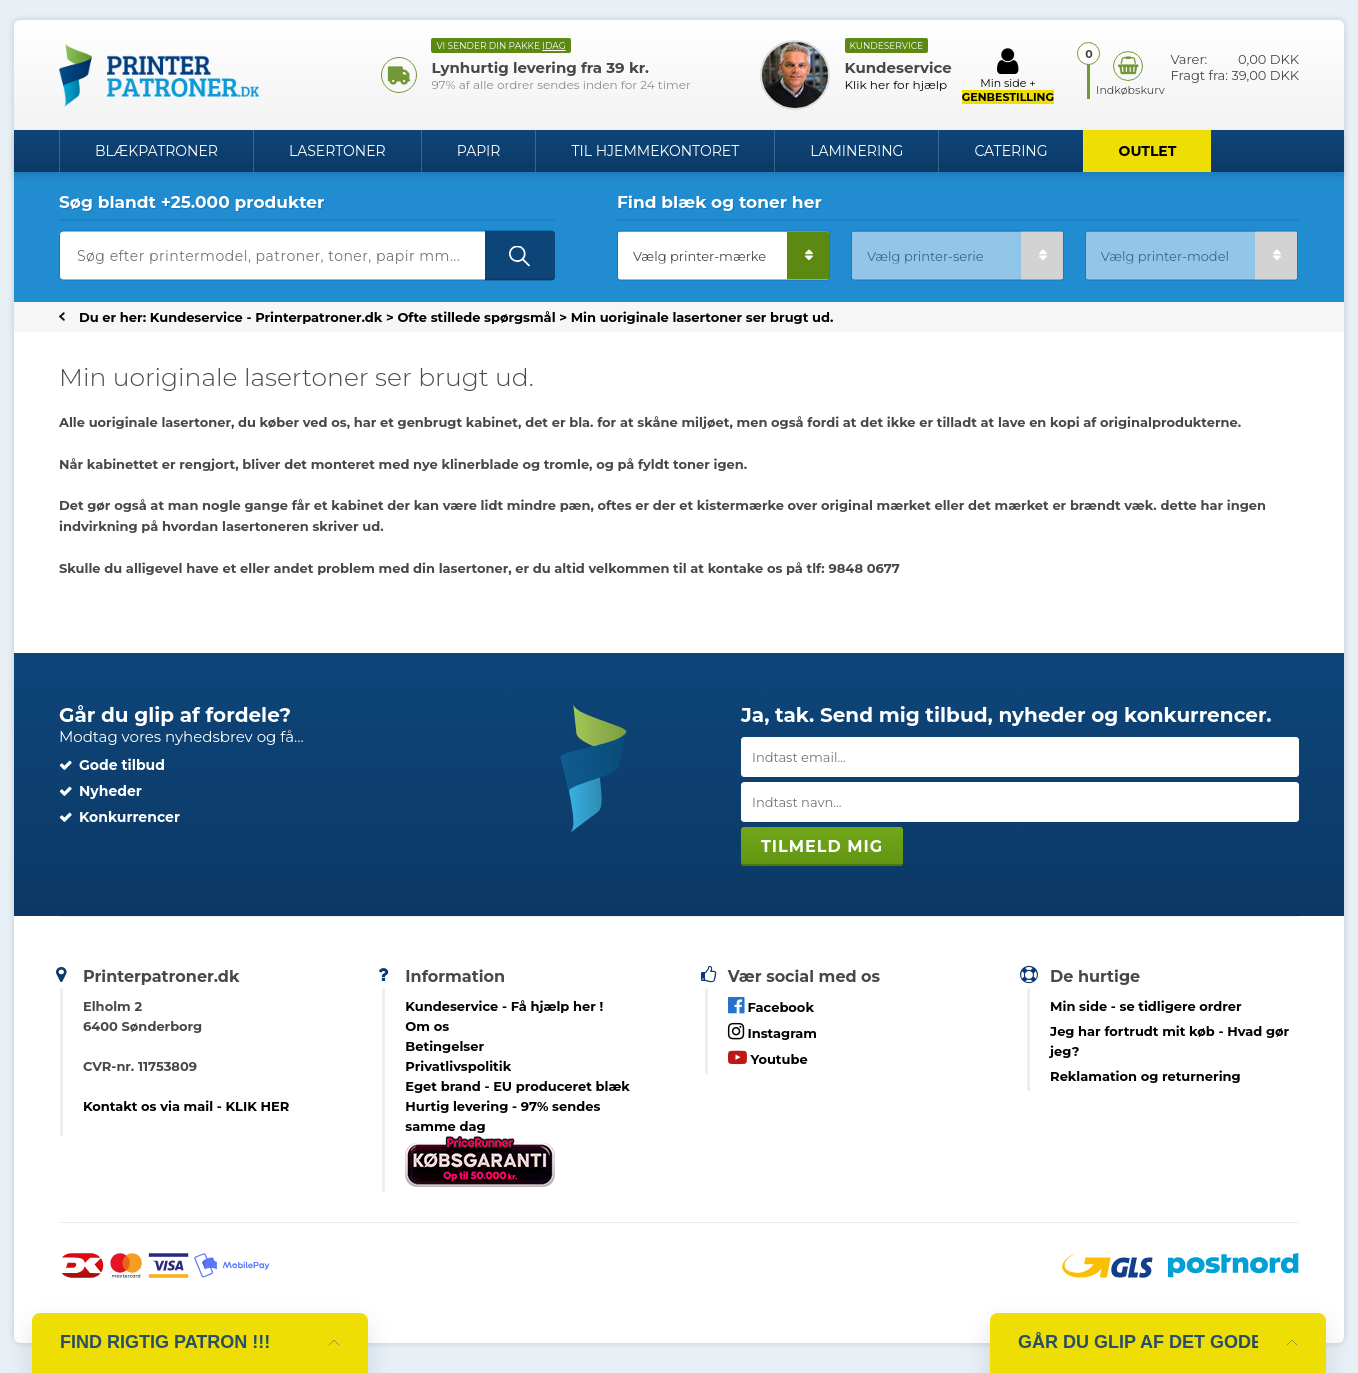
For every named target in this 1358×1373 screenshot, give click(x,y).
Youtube (768, 1057)
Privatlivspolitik (458, 1066)
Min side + (1008, 75)
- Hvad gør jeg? (1169, 1041)
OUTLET (1148, 151)
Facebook (771, 1005)
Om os (427, 1026)
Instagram (772, 1031)
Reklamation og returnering (1145, 1076)
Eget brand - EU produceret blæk (517, 1086)
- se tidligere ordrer (1146, 1006)
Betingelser (444, 1046)
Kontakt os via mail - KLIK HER (186, 1106)
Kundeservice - (504, 1006)
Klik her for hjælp (896, 84)
